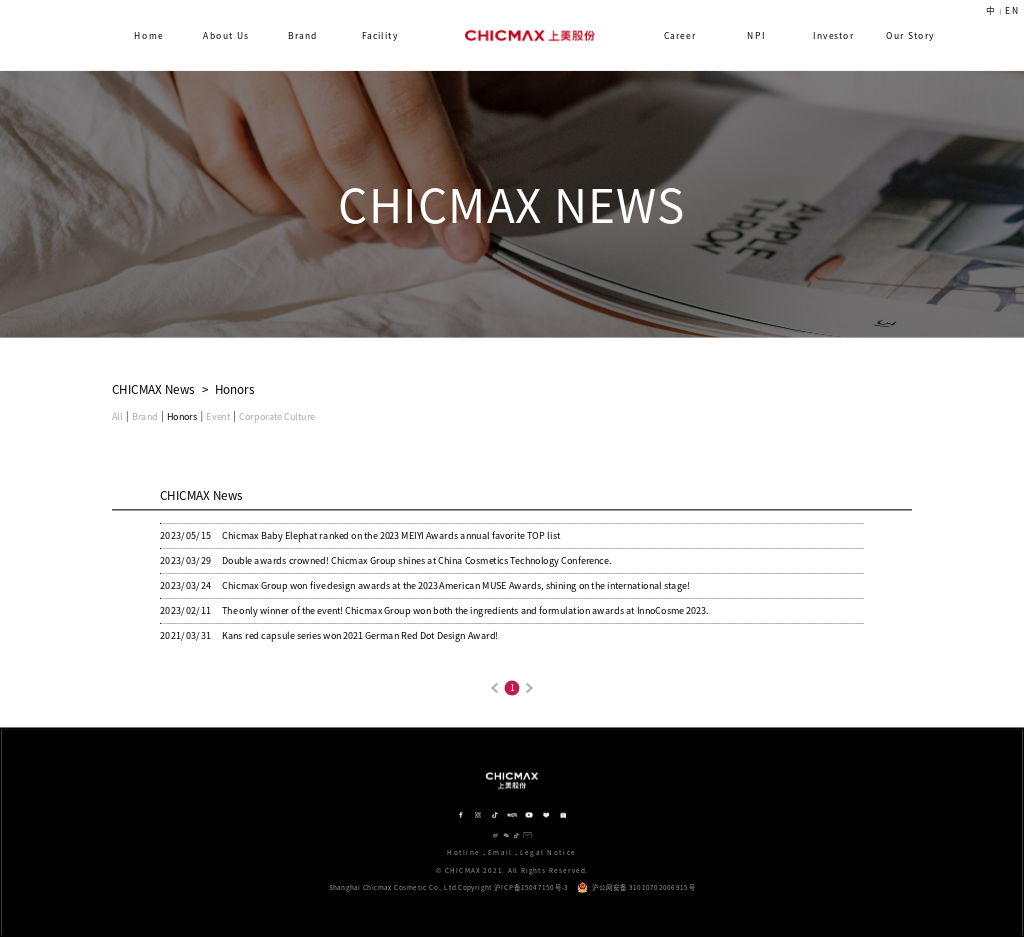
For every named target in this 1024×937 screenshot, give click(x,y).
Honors (182, 416)
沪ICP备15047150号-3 (531, 888)
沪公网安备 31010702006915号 (636, 887)
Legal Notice (548, 853)
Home (149, 35)
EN (1012, 10)
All (117, 416)
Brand (145, 416)
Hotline (463, 853)
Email (500, 853)
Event (217, 416)
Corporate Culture (277, 416)
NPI (756, 35)
